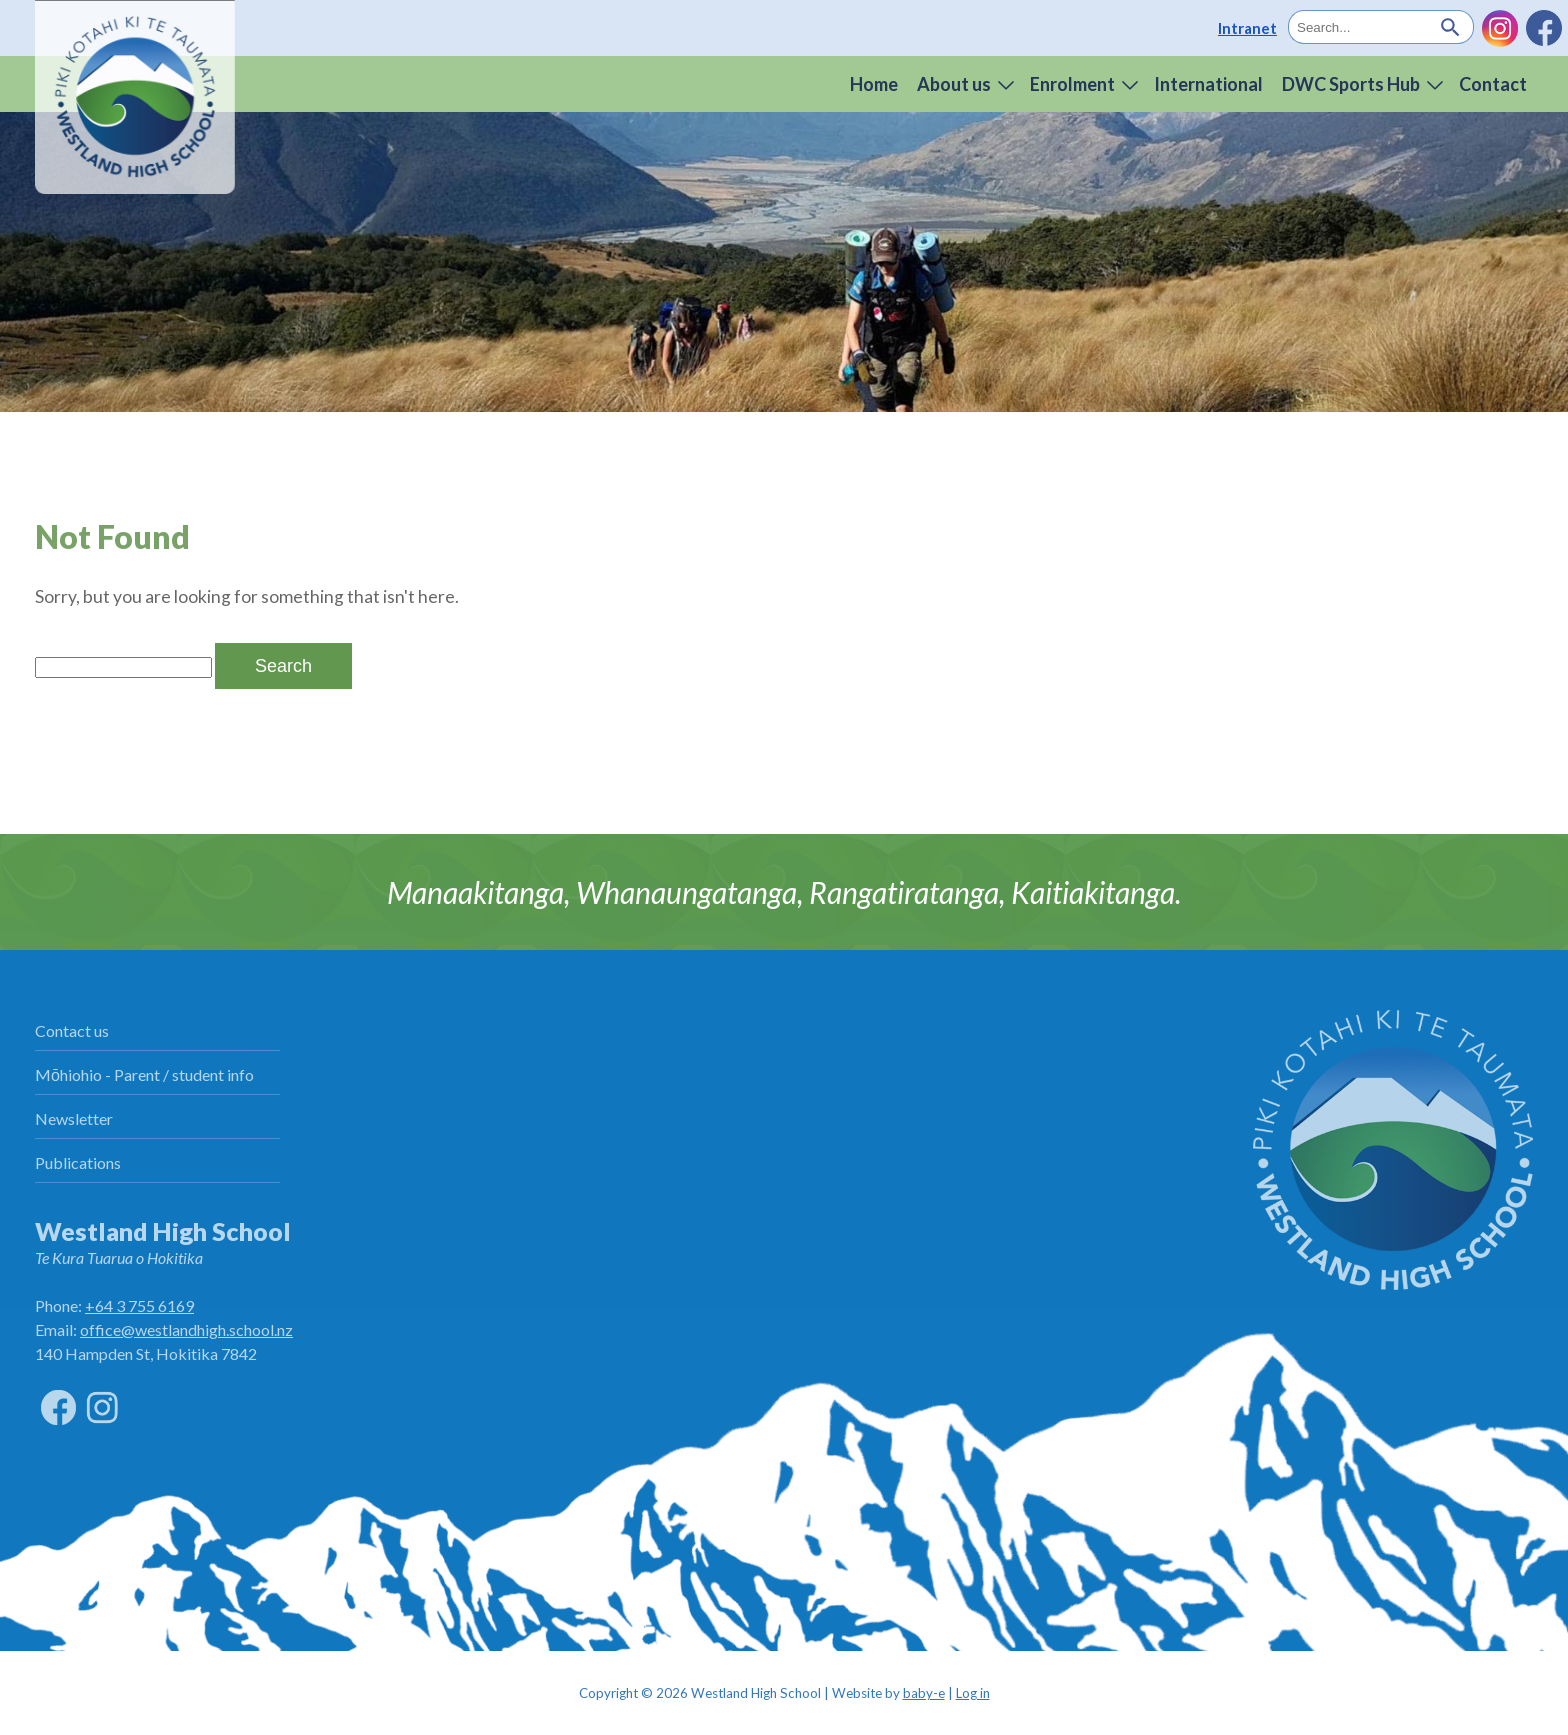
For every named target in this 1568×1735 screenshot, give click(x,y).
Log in (973, 1693)
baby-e (924, 1693)
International (1208, 84)
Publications (78, 1162)
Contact (1493, 84)
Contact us (72, 1030)
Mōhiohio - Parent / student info (144, 1074)
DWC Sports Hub (1351, 84)
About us (954, 84)
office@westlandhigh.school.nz (186, 1329)
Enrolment (1072, 84)
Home (874, 84)
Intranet (1247, 28)
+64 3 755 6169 (139, 1305)
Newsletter (74, 1118)
